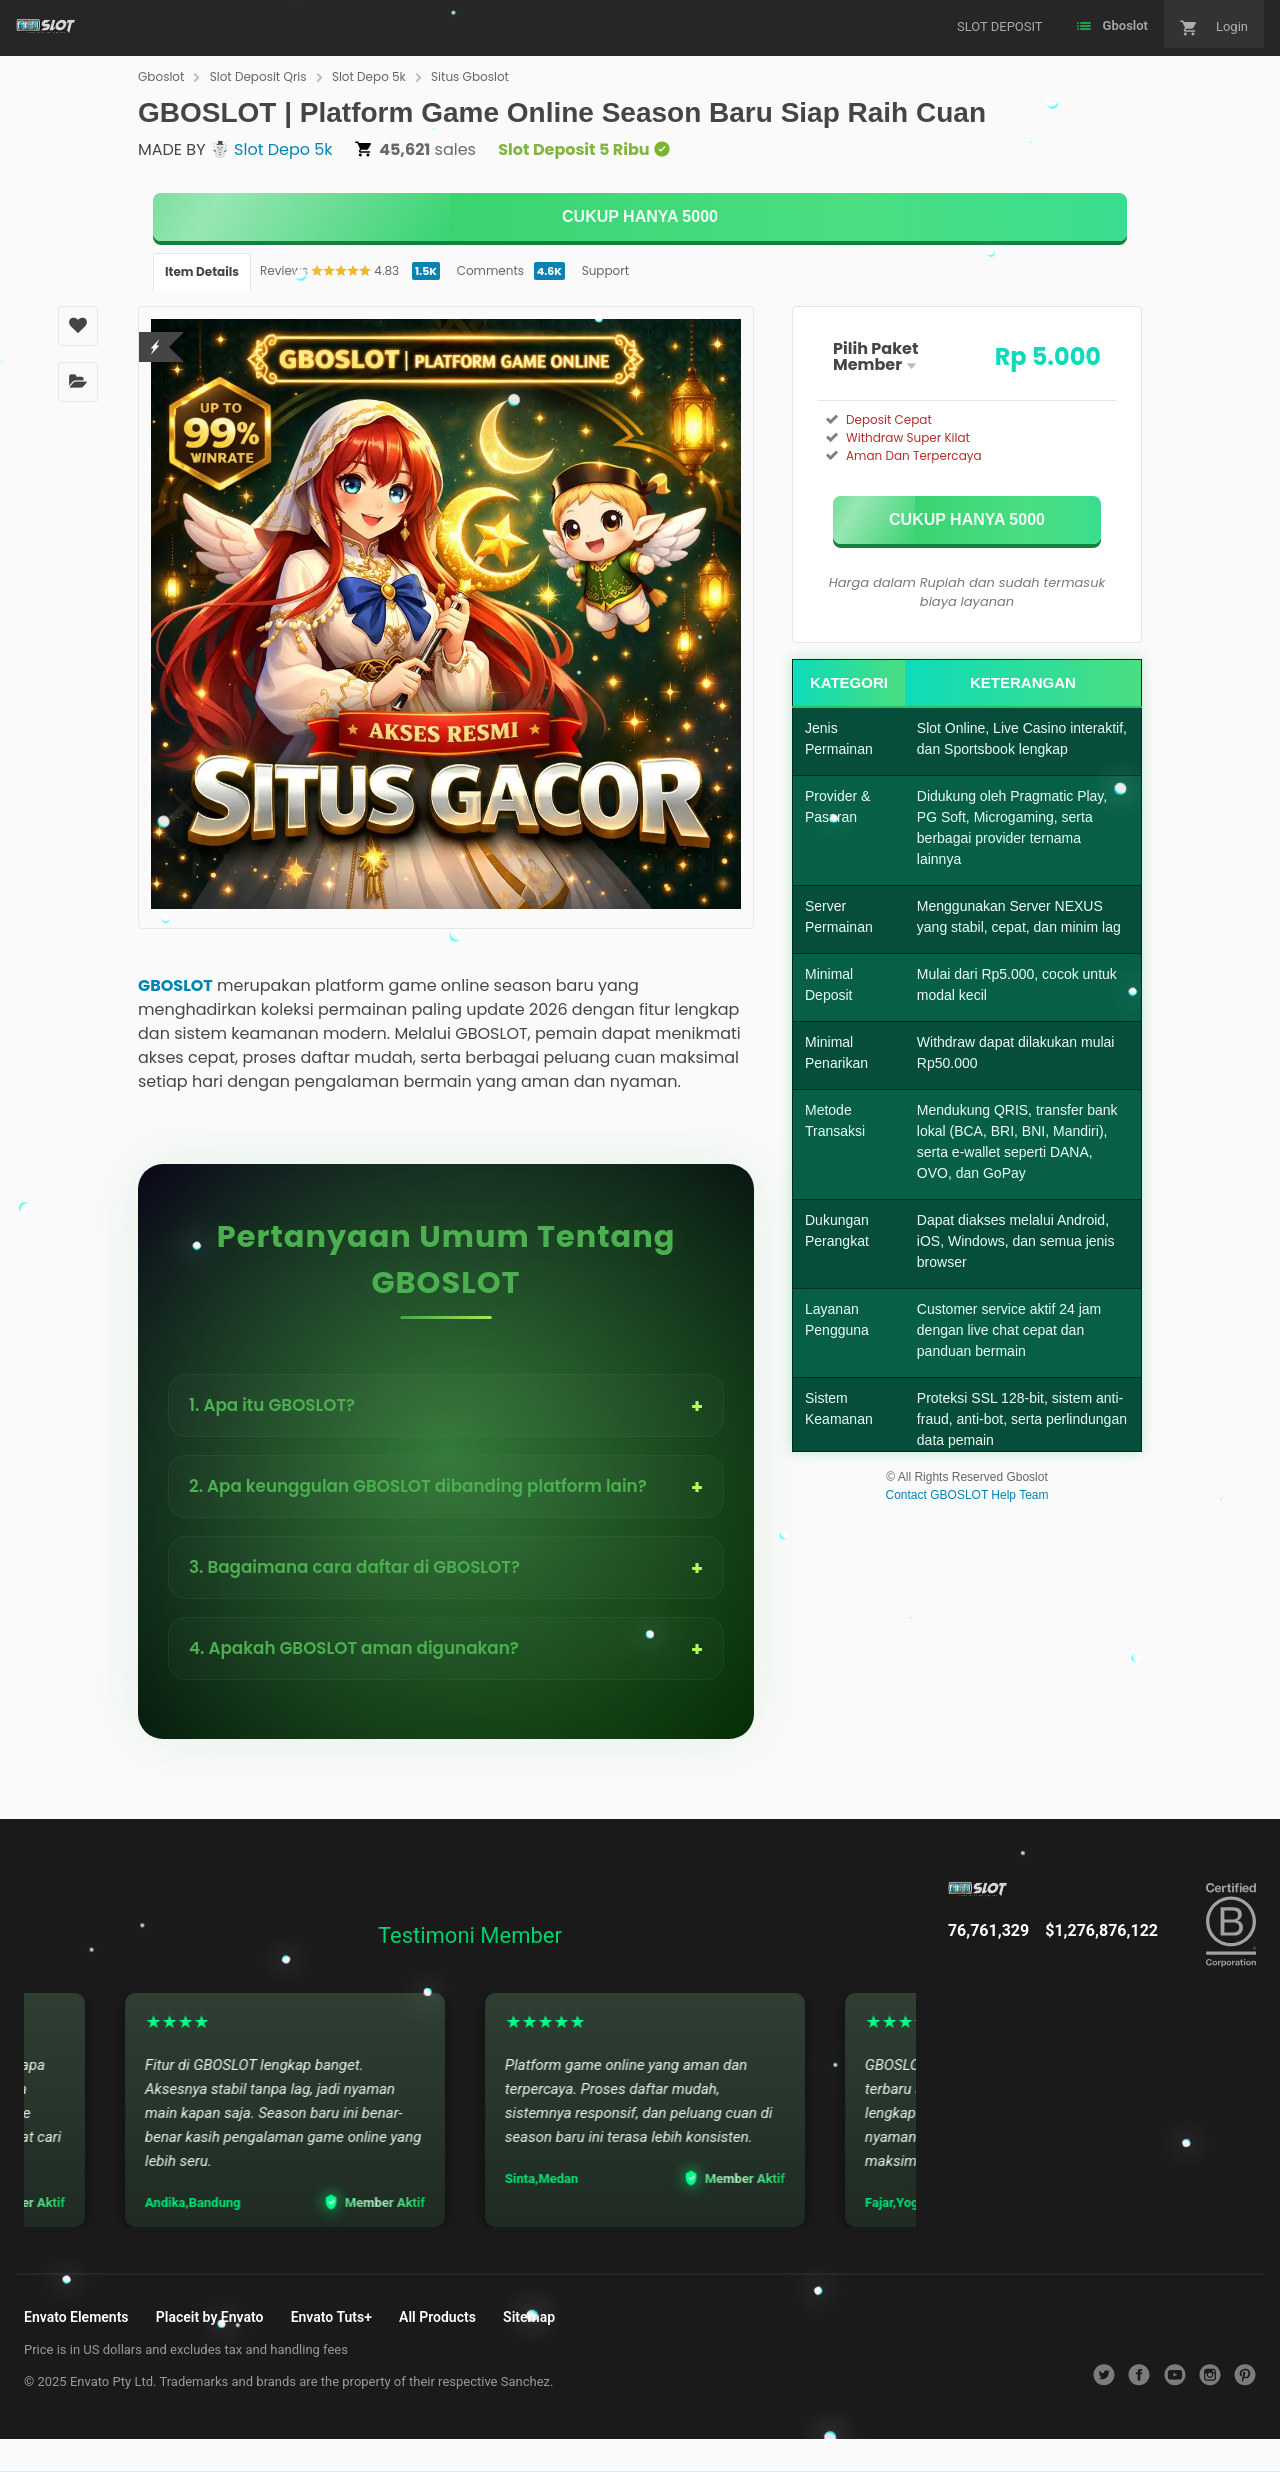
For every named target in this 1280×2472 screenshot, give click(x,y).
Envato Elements (76, 2317)
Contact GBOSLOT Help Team (967, 1495)
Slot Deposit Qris (258, 76)
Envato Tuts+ (331, 2317)
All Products (437, 2317)
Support (605, 270)
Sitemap (529, 2317)
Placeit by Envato (210, 2317)
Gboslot (161, 76)
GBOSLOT (175, 985)
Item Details (202, 271)
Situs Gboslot (470, 76)
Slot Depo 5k (369, 76)
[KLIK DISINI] (640, 217)
